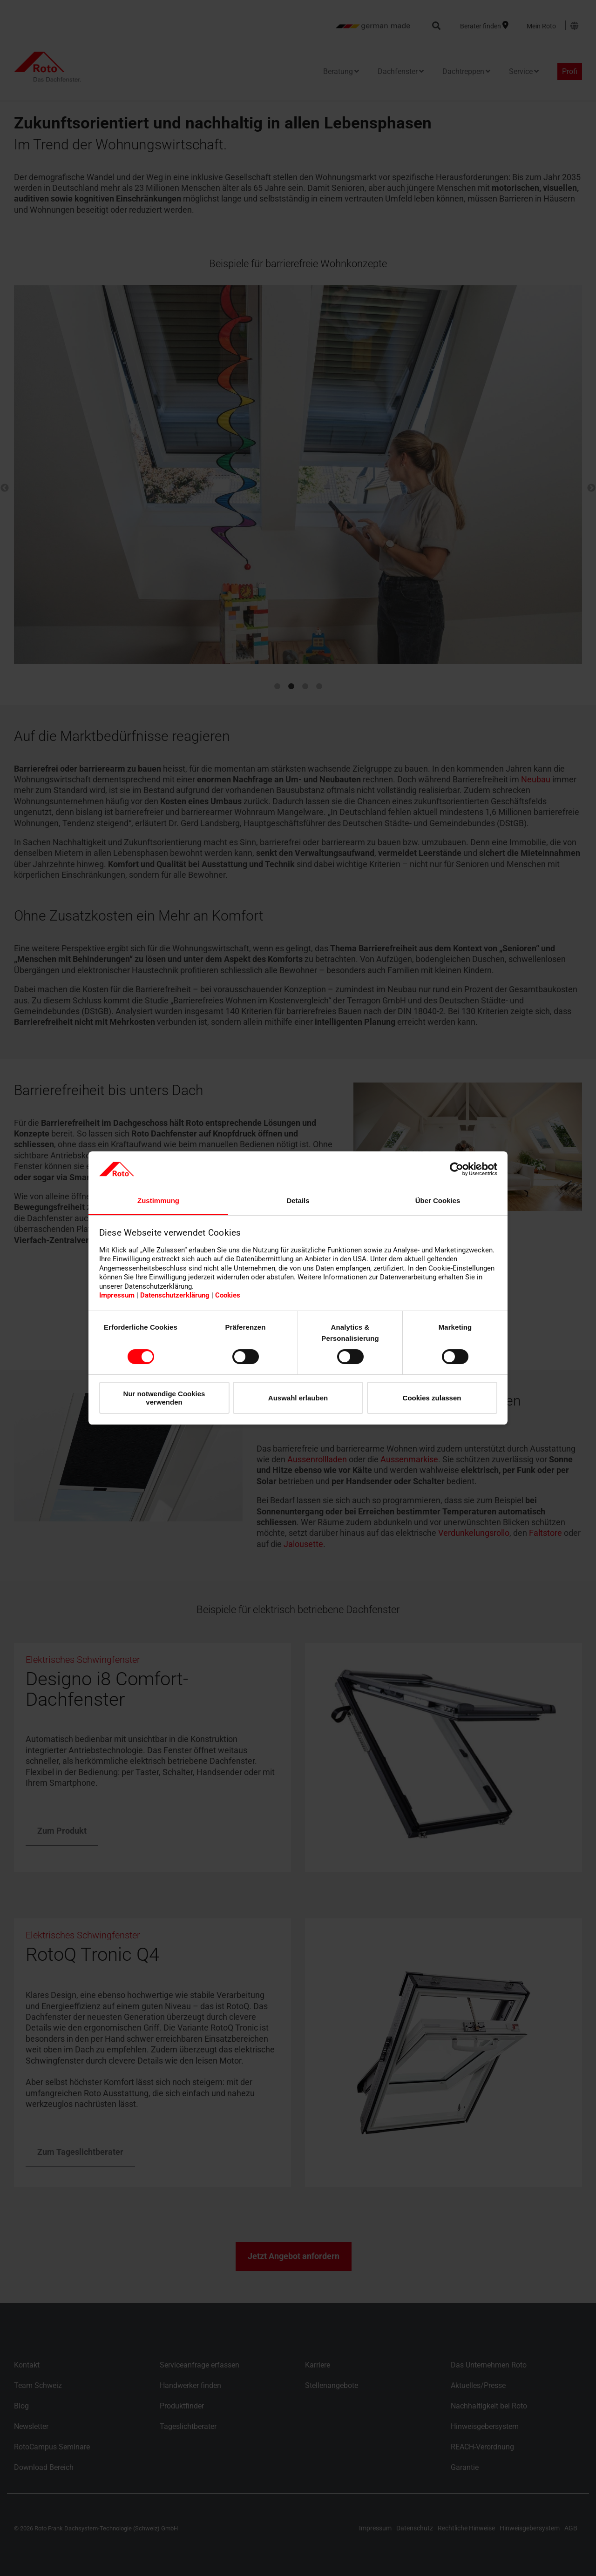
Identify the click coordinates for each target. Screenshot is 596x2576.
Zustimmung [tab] (158, 1200)
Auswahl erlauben (298, 1398)
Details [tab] (297, 1200)
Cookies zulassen (432, 1398)
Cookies (227, 1295)
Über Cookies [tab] (438, 1200)
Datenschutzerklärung (175, 1295)
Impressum (117, 1295)
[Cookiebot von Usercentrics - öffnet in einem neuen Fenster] (456, 1169)
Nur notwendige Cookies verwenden (164, 1398)
